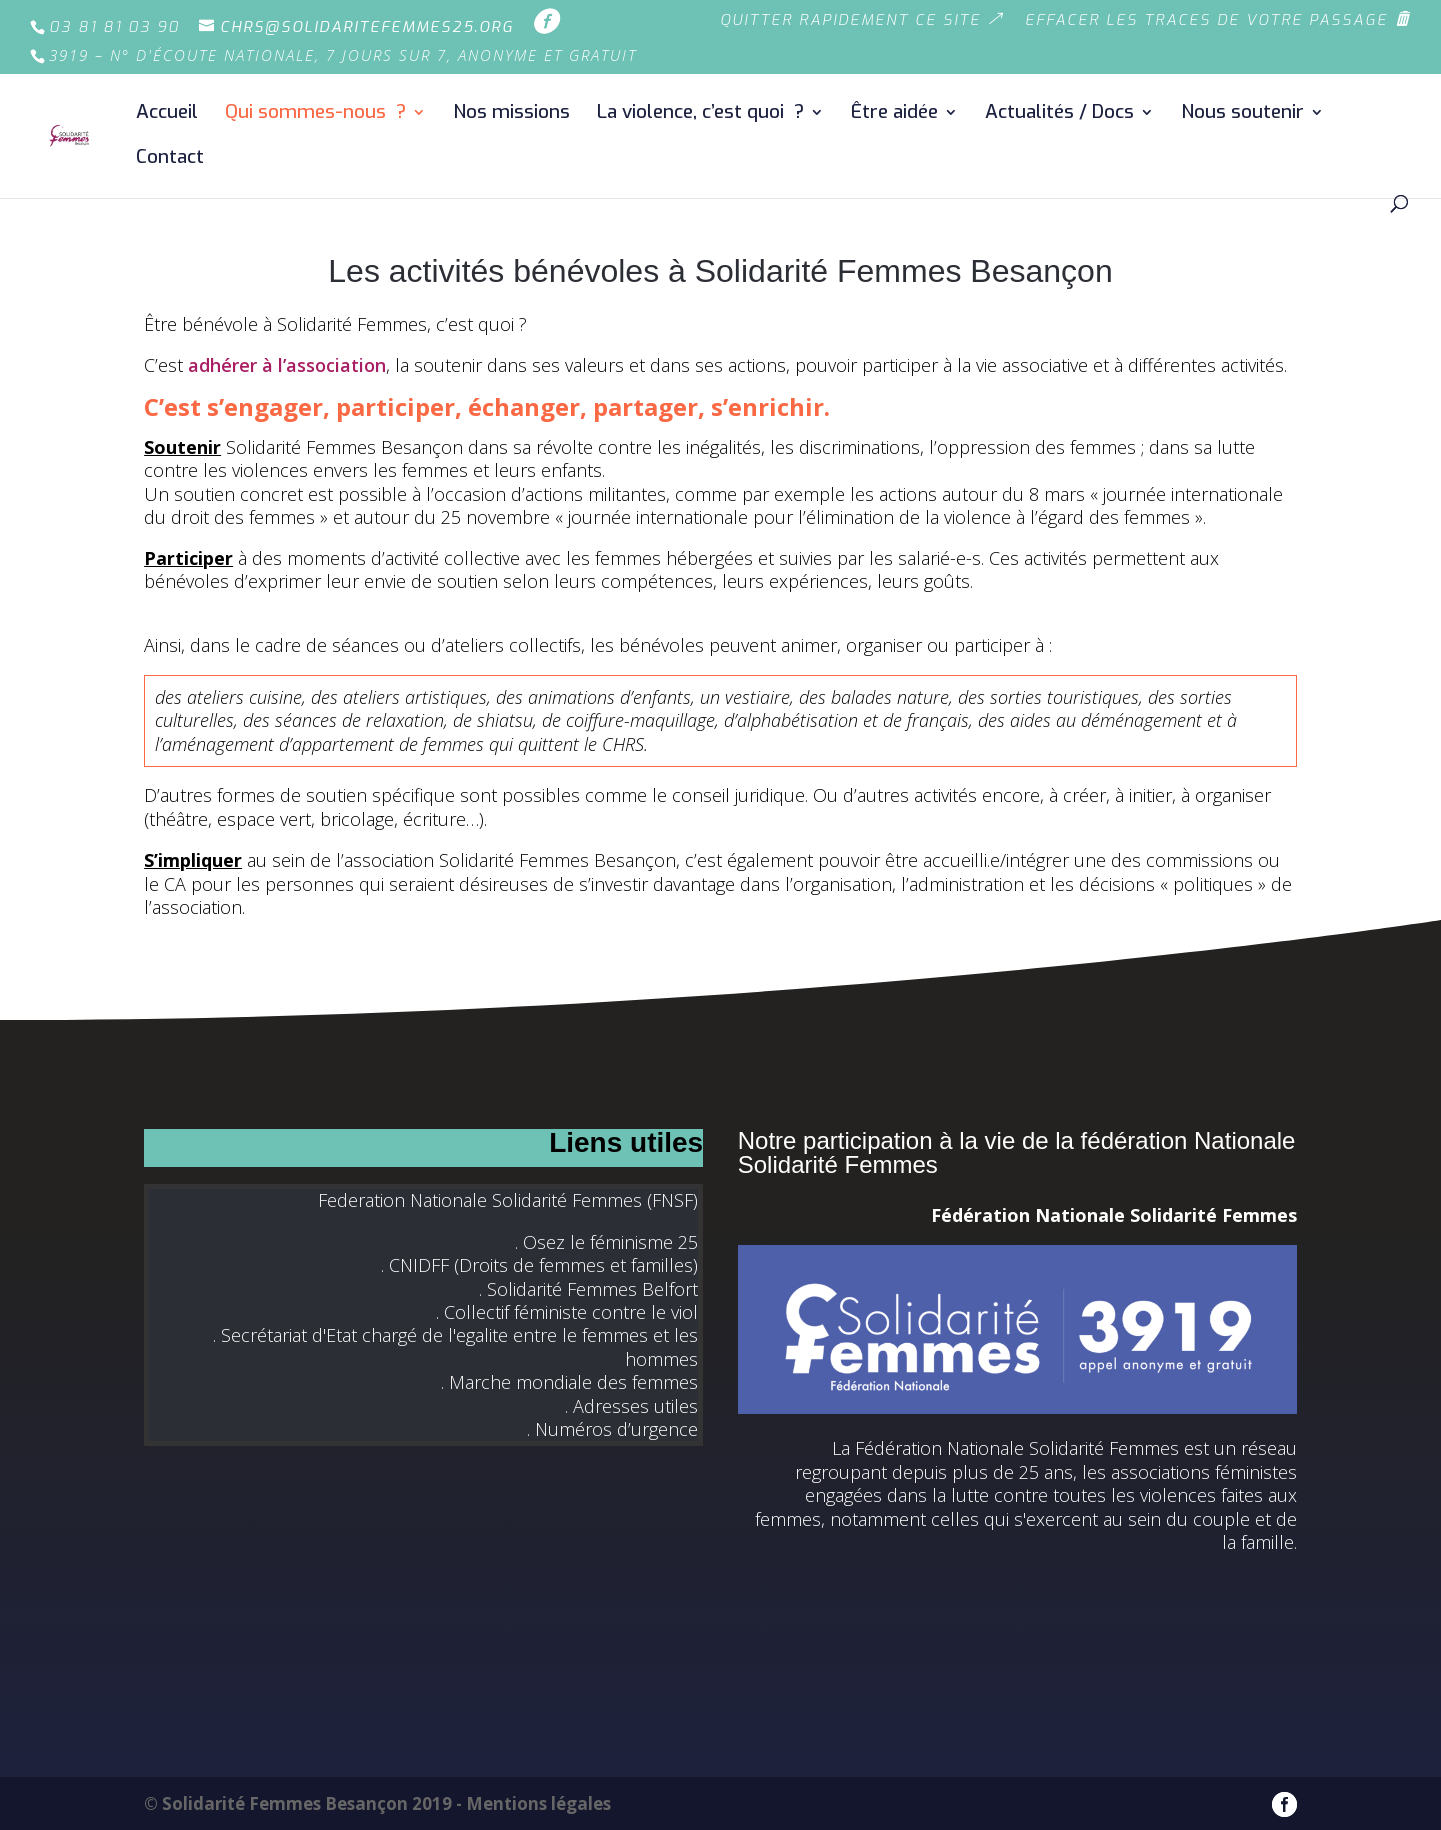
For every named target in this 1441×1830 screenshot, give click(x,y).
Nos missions (511, 114)
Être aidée (894, 114)
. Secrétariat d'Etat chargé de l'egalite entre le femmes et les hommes (455, 1346)
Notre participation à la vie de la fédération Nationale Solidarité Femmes (1017, 1152)
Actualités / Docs (1059, 114)
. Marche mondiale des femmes (569, 1382)
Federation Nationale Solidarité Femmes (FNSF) (508, 1200)
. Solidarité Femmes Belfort (588, 1289)
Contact (170, 159)
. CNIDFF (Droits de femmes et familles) (539, 1265)
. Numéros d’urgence (612, 1429)
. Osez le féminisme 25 (606, 1242)
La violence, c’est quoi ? (700, 114)
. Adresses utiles (631, 1406)
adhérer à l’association (287, 365)
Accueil (167, 114)
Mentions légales (538, 1803)
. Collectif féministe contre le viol (567, 1312)
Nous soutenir (1242, 114)
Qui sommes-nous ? (315, 114)
